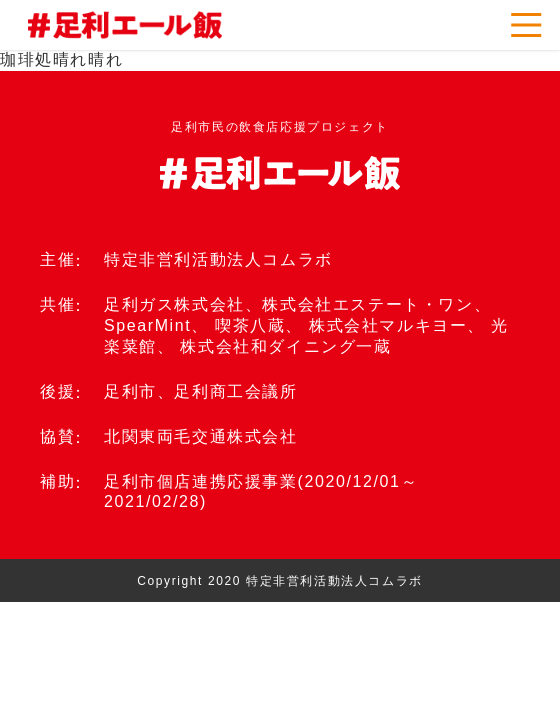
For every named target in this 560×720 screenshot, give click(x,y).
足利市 (130, 391)
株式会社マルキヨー (388, 325)
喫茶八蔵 (250, 325)
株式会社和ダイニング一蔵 (285, 346)
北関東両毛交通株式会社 (201, 436)
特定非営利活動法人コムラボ (218, 259)
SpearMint (147, 325)
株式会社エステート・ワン (367, 304)
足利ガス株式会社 (174, 304)
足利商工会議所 (235, 391)
